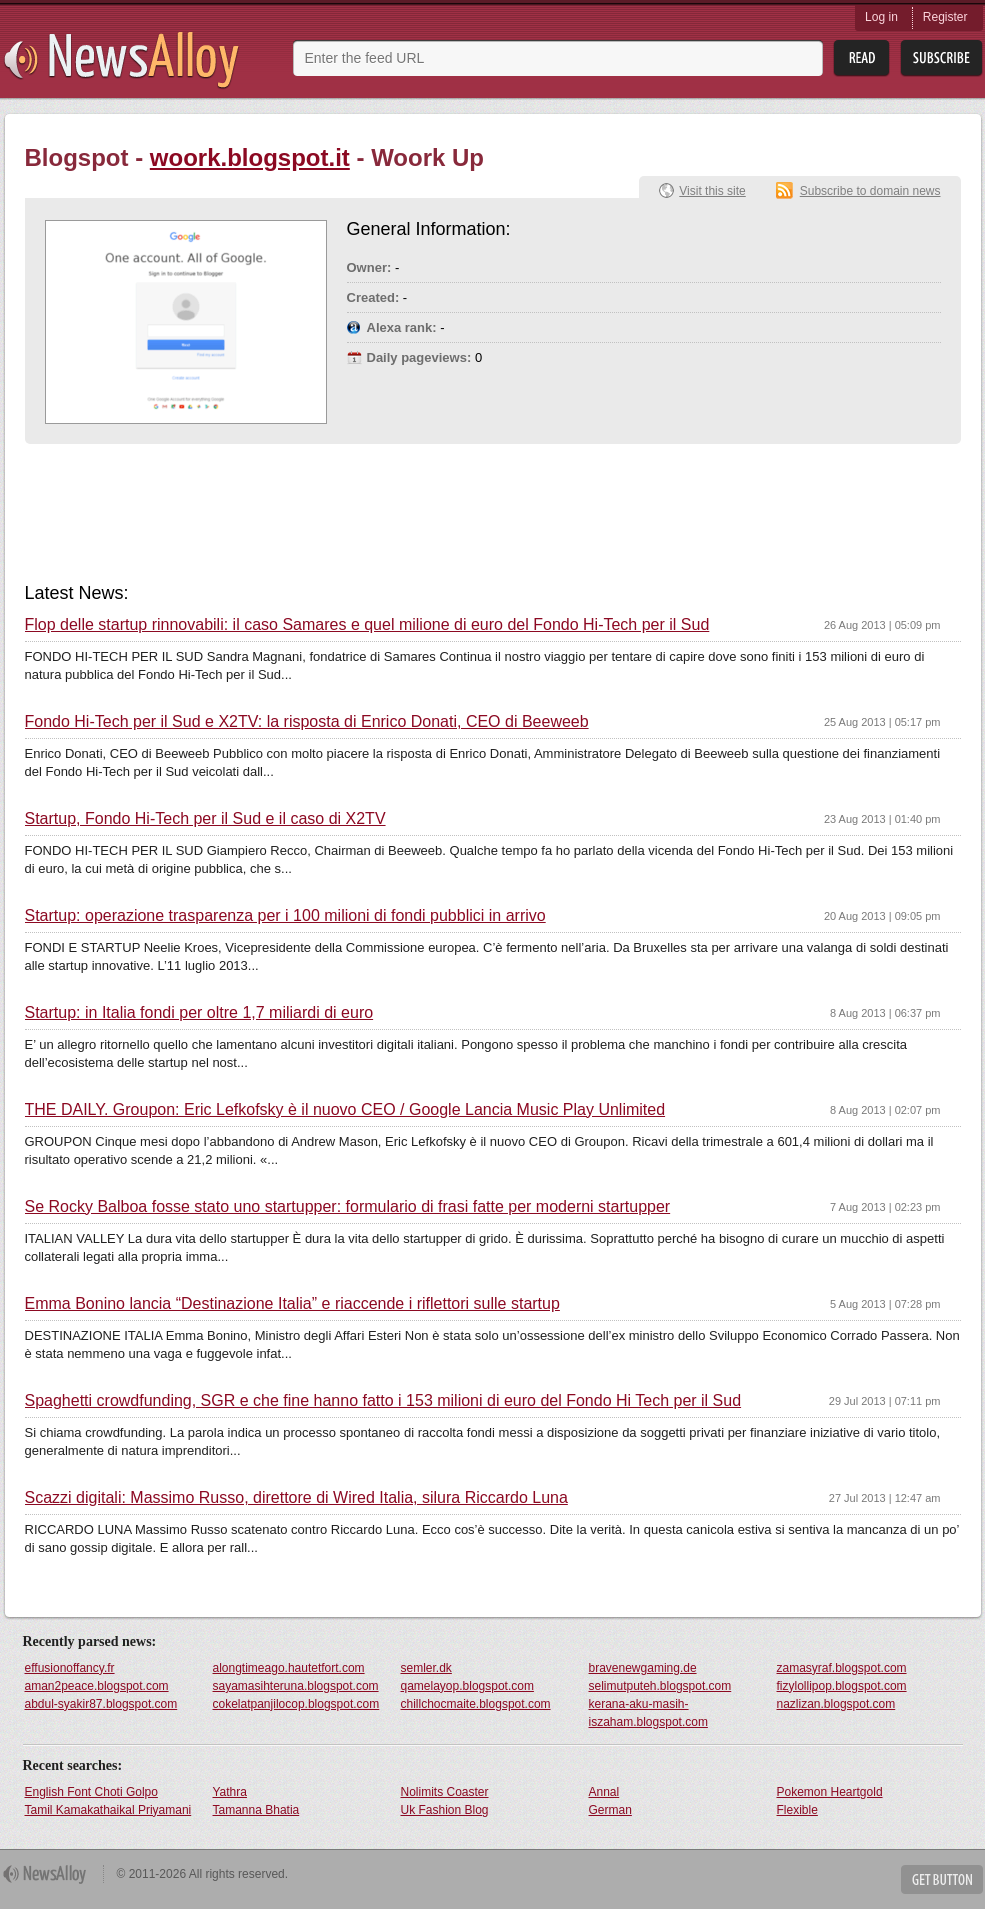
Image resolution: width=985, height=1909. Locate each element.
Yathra (230, 1792)
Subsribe (941, 58)
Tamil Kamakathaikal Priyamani (108, 1810)
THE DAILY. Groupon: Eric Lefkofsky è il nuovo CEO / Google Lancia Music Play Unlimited (345, 1110)
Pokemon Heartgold (830, 1792)
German (610, 1810)
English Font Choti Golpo (91, 1792)
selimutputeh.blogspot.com (660, 1686)
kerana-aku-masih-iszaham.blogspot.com (648, 1713)
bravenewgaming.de (643, 1668)
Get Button (942, 1879)
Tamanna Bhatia (256, 1810)
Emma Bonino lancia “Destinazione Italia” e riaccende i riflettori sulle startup (292, 1304)
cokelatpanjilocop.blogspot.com (296, 1704)
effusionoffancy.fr (70, 1668)
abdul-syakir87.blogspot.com (101, 1704)
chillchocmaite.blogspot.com (476, 1704)
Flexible (797, 1810)
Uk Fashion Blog (445, 1810)
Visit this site (712, 191)
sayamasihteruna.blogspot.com (296, 1686)
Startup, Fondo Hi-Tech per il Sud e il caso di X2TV (205, 819)
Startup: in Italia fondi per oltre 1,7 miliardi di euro (199, 1013)
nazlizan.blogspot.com (836, 1704)
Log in (881, 17)
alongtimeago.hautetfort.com (289, 1668)
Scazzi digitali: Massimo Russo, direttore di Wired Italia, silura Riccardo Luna (296, 1498)
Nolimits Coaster (445, 1792)
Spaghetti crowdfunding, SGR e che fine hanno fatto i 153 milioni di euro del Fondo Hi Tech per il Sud (383, 1401)
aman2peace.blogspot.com (97, 1686)
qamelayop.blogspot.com (467, 1686)
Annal (604, 1792)
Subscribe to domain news (870, 191)
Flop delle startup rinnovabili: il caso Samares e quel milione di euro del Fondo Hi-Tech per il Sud (367, 625)
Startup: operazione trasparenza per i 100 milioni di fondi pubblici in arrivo (285, 916)
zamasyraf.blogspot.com (842, 1668)
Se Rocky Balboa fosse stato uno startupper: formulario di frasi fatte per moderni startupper (348, 1207)
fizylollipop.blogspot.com (842, 1686)
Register (945, 17)
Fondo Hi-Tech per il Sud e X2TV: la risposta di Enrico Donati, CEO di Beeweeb (307, 722)
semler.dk (426, 1668)
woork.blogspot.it (250, 157)
